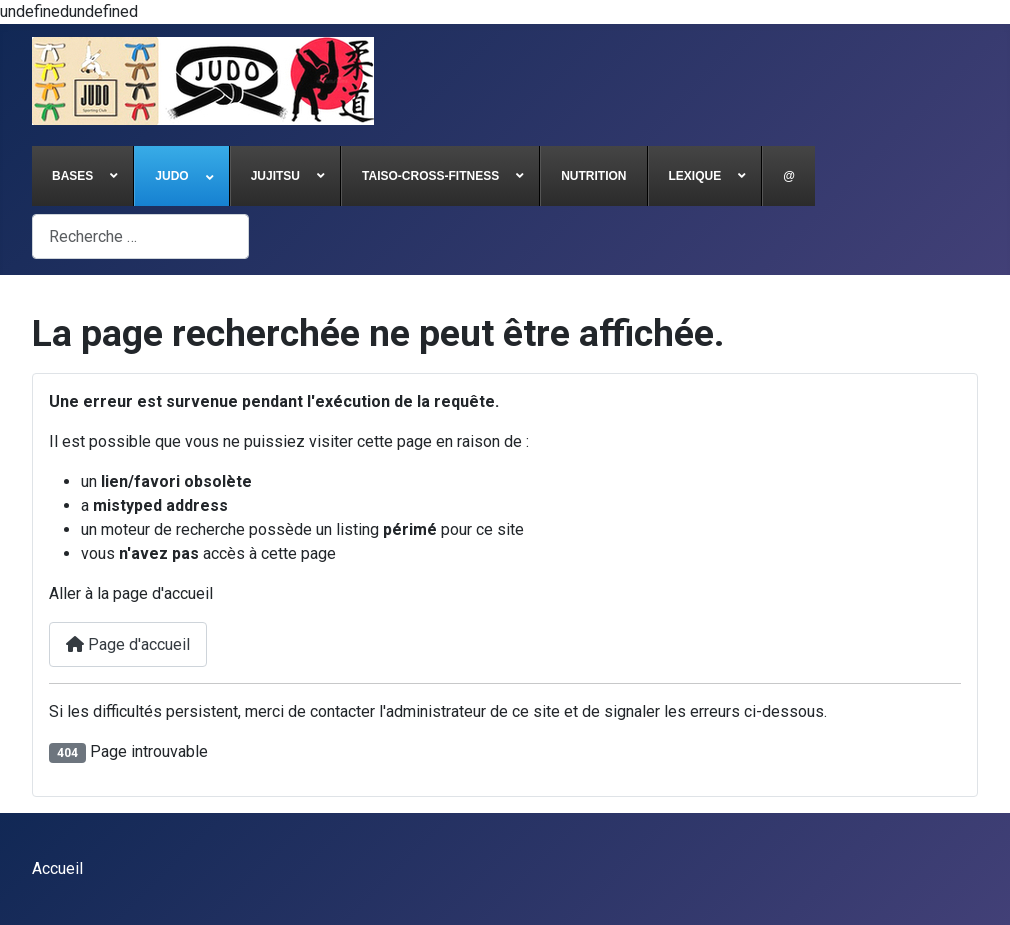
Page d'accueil (128, 644)
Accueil (57, 868)
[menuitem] (83, 176)
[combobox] (140, 236)
